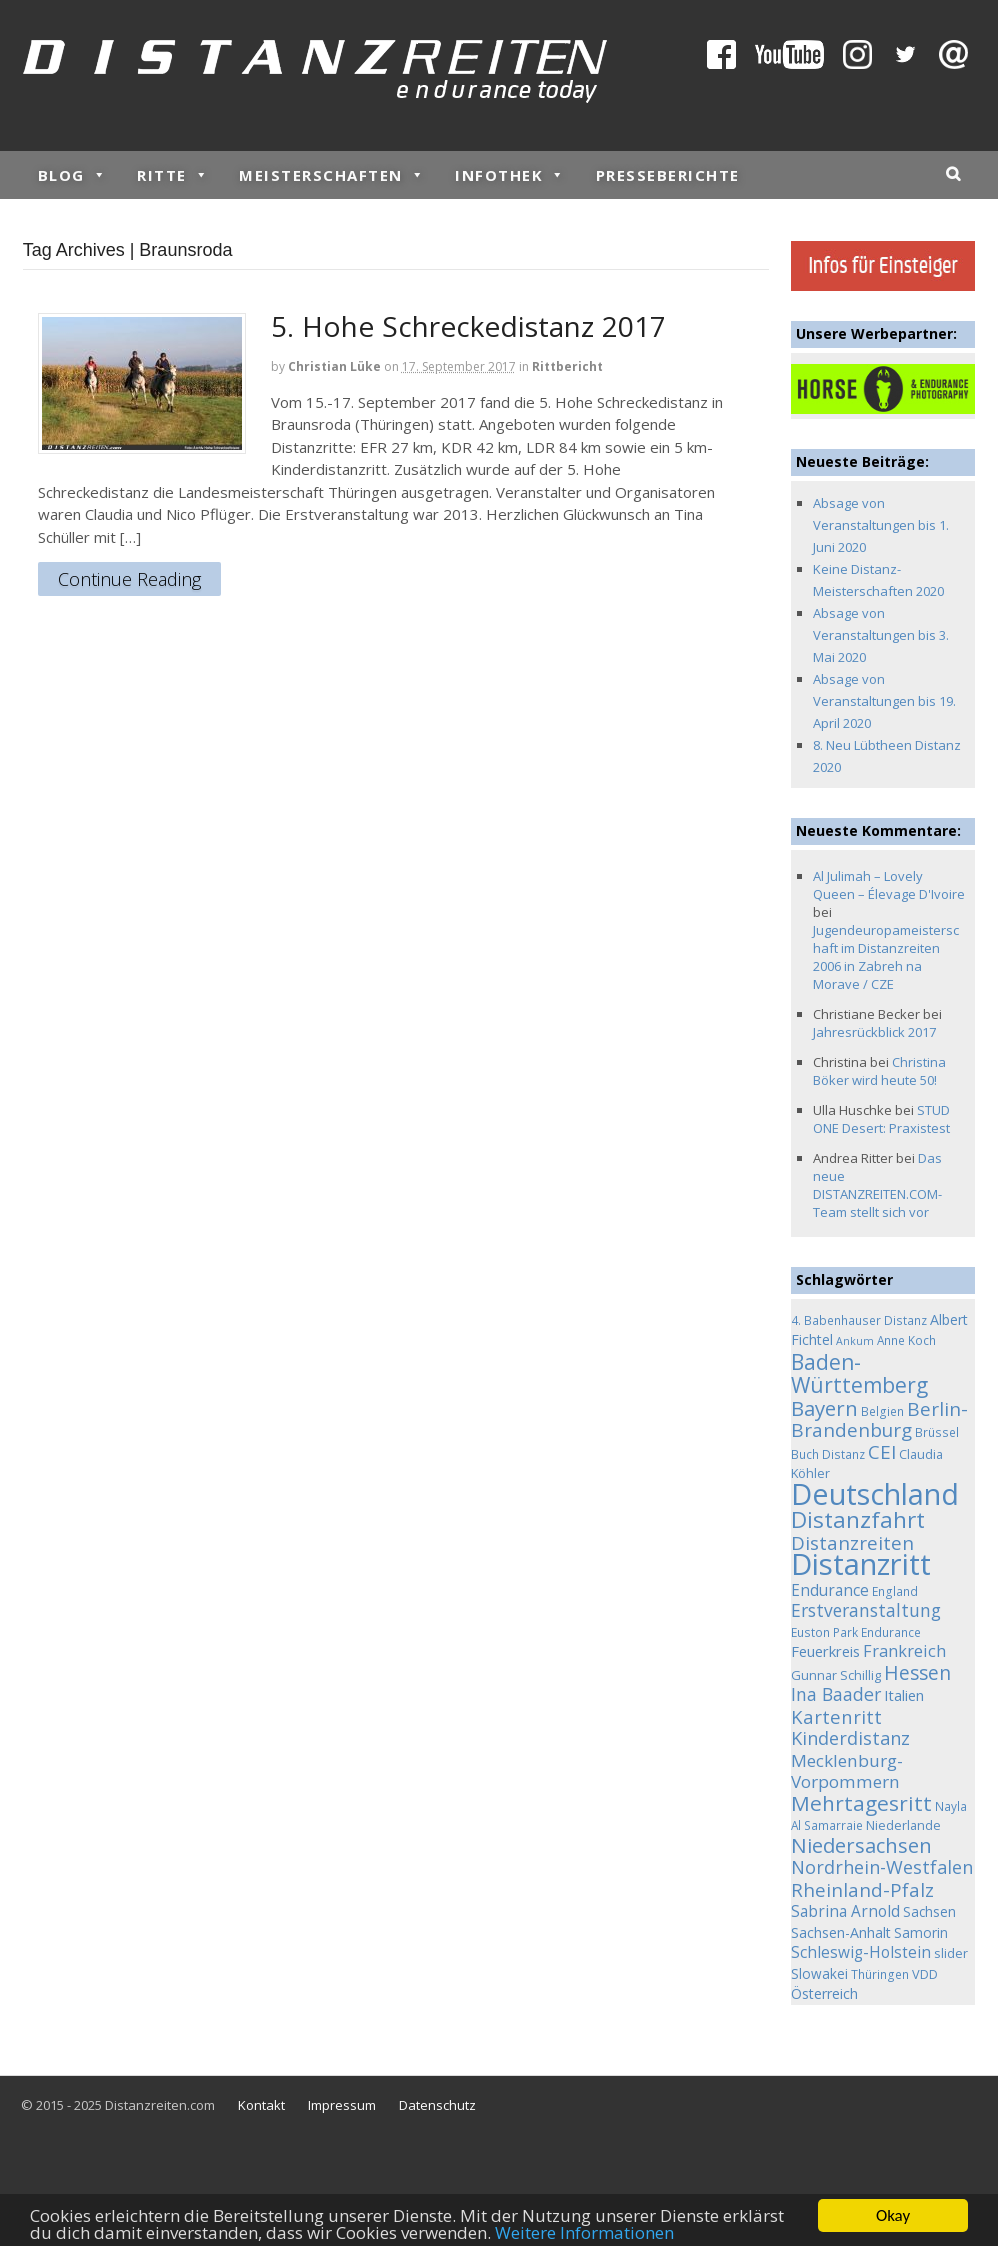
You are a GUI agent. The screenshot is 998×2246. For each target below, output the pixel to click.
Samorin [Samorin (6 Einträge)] (921, 1932)
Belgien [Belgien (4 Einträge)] (882, 1411)
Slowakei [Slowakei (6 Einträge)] (819, 1973)
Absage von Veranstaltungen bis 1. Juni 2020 (881, 525)
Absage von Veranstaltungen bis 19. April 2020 (884, 701)
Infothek (510, 175)
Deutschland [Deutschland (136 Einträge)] (875, 1493)
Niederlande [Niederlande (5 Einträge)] (903, 1825)
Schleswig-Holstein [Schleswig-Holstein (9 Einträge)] (861, 1952)
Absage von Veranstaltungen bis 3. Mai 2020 (881, 635)
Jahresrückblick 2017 (874, 1032)
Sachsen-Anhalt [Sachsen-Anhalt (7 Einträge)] (841, 1932)
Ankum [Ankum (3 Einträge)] (855, 1341)
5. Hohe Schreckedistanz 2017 (468, 326)
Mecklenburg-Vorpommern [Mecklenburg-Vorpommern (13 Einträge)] (847, 1771)
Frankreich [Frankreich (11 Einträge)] (904, 1651)
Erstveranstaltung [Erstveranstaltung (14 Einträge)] (866, 1610)
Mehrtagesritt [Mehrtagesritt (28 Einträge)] (861, 1803)
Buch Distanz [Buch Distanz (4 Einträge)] (828, 1454)
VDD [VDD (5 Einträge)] (925, 1974)
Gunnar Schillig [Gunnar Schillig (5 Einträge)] (836, 1675)
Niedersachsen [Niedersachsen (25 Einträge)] (861, 1845)
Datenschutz (437, 2105)
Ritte (173, 175)
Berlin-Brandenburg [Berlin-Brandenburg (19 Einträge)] (879, 1420)
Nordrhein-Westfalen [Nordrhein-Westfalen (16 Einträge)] (882, 1867)
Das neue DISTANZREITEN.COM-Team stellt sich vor (877, 1185)
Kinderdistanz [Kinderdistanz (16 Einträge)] (850, 1738)
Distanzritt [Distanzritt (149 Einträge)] (861, 1564)
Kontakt (261, 2105)
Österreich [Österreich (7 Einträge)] (824, 1993)
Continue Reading (129, 580)
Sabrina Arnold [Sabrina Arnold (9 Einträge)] (845, 1911)
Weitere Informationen (584, 2233)
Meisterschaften (332, 175)
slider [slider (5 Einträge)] (951, 1953)
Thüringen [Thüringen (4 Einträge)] (880, 1974)
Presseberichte (668, 175)
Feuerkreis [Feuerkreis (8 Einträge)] (825, 1651)
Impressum (342, 2105)
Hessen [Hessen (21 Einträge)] (917, 1672)
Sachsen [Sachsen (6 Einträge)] (929, 1911)
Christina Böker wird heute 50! (879, 1071)
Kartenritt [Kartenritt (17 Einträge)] (836, 1716)
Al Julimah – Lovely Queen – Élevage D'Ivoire (889, 885)
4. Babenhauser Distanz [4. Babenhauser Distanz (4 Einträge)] (859, 1320)
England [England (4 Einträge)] (895, 1591)
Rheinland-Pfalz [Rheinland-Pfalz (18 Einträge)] (862, 1889)
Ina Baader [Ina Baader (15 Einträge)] (836, 1694)
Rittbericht (567, 366)
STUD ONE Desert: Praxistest (881, 1119)
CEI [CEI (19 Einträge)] (882, 1452)
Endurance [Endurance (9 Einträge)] (830, 1590)
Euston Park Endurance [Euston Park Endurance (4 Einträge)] (856, 1632)
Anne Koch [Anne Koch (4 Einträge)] (906, 1340)
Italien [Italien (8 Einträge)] (904, 1695)
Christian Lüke (334, 366)
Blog (73, 175)
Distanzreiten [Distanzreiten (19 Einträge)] (852, 1543)
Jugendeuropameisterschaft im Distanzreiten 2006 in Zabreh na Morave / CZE (886, 957)
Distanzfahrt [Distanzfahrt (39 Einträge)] (858, 1519)
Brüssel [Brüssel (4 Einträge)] (937, 1432)
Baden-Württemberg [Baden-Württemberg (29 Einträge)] (859, 1373)
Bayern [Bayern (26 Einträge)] (824, 1408)
